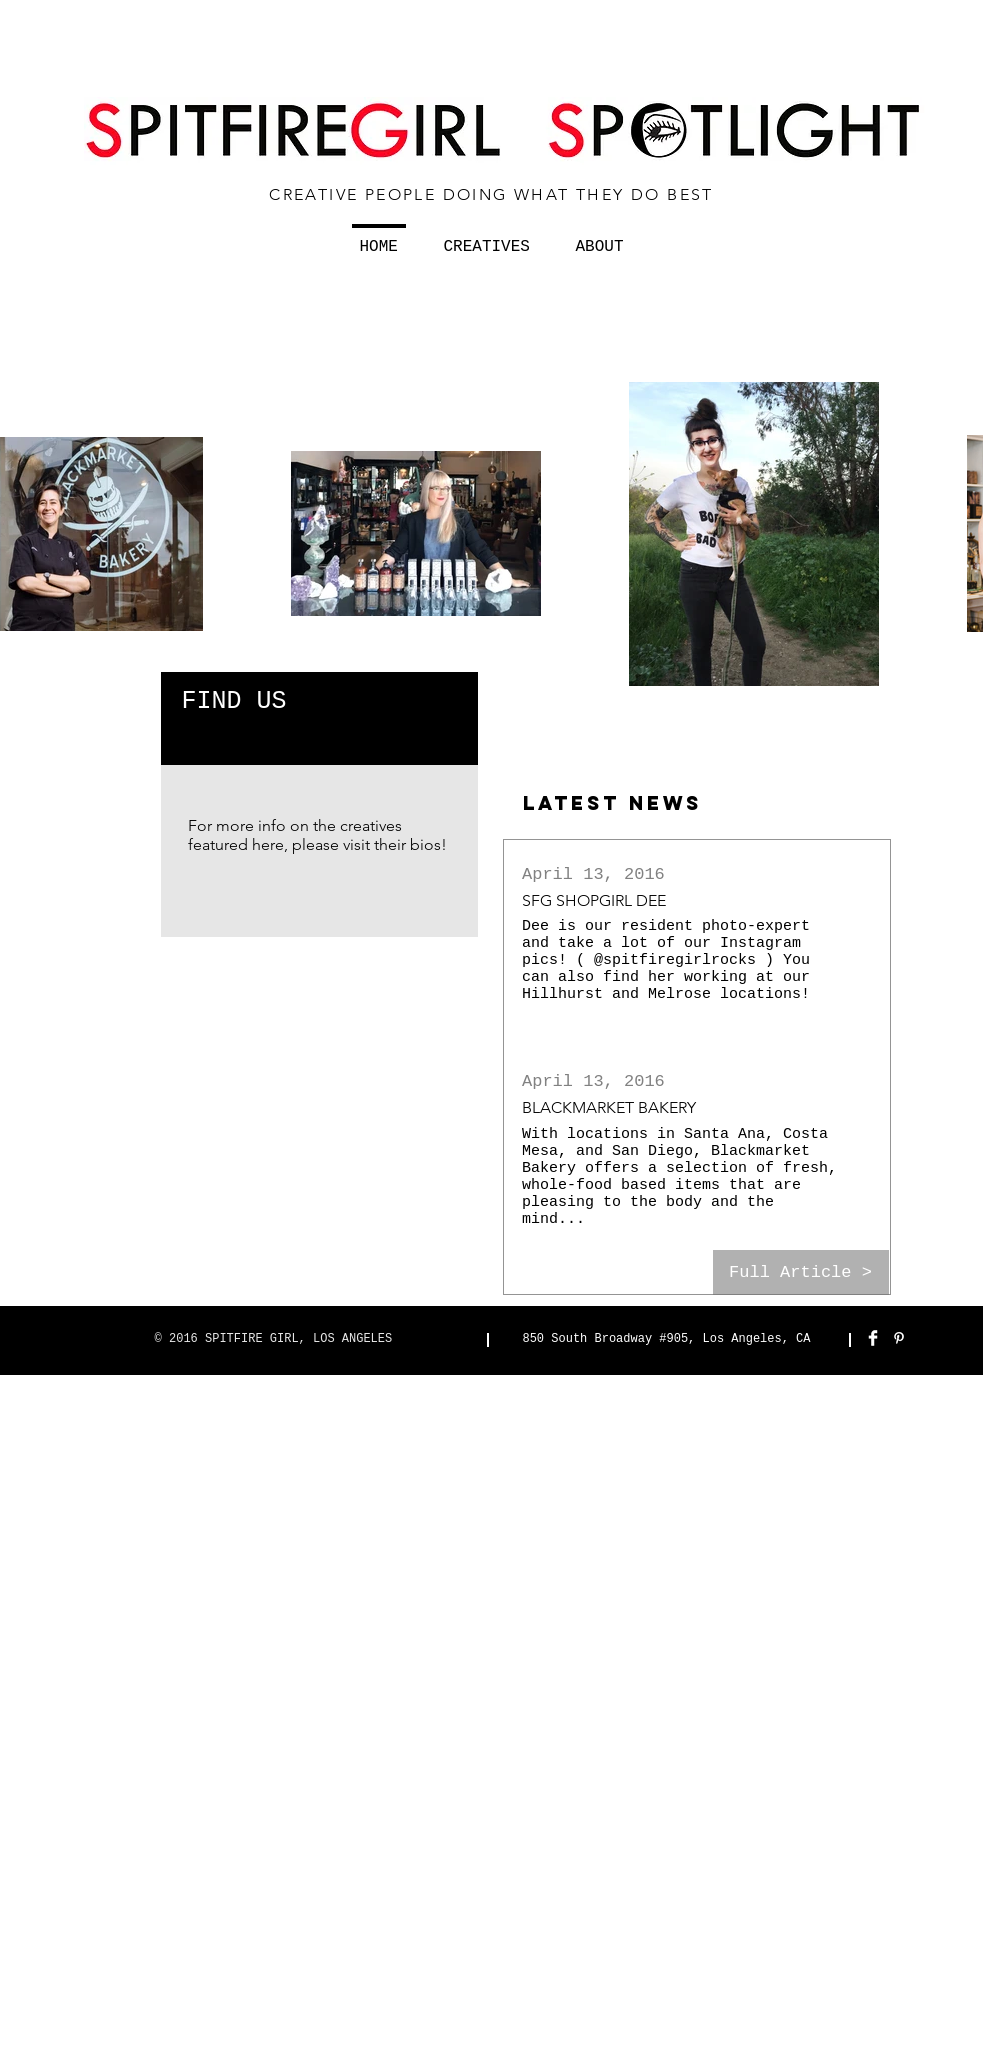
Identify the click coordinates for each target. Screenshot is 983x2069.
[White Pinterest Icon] (899, 1338)
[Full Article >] (801, 1272)
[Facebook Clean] (873, 1338)
